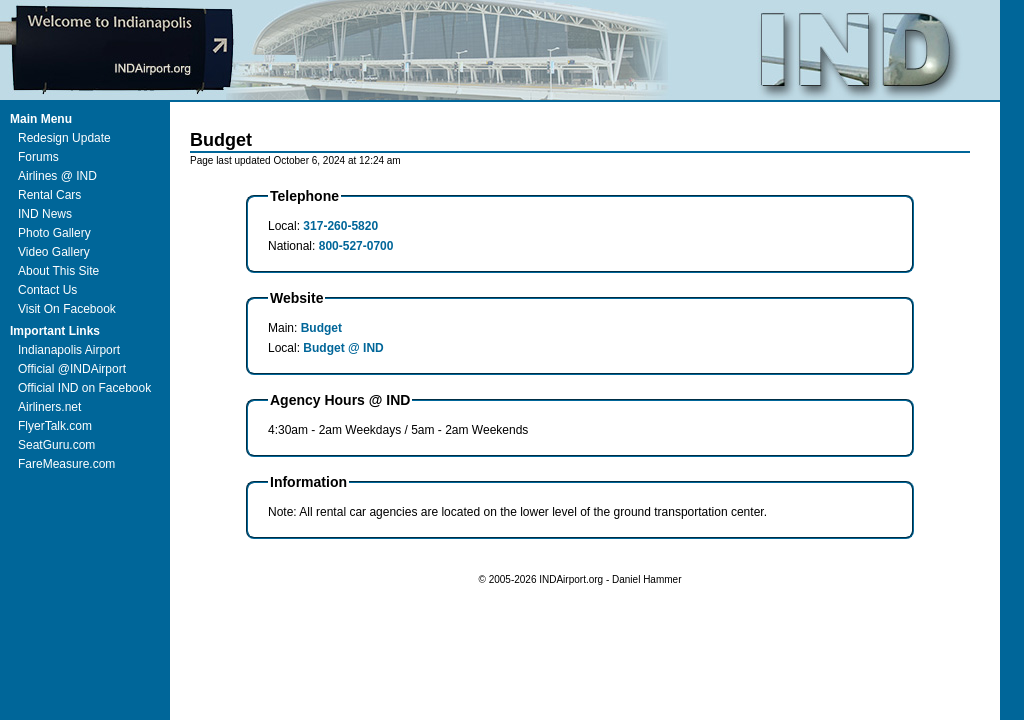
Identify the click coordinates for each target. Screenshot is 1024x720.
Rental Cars (49, 195)
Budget (321, 328)
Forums (38, 157)
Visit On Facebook (67, 309)
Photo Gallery (54, 233)
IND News (45, 214)
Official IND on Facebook (84, 388)
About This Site (58, 271)
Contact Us (47, 290)
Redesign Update (64, 138)
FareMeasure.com (66, 464)
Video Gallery (54, 252)
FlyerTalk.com (55, 426)
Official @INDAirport (72, 369)
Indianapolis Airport (69, 350)
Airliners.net (49, 407)
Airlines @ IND (57, 176)
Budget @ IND (343, 348)
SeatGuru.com (56, 445)
